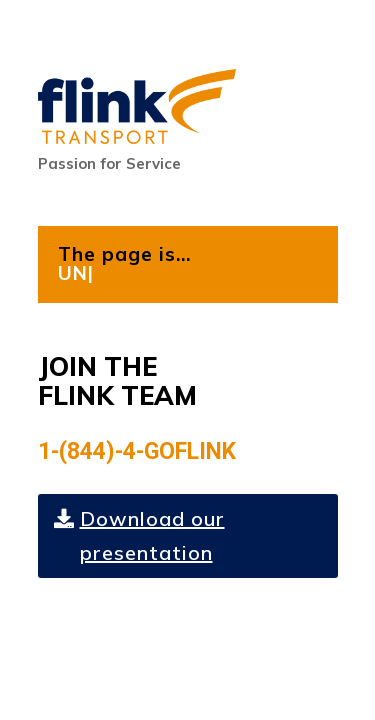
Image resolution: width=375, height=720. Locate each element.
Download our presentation (152, 535)
